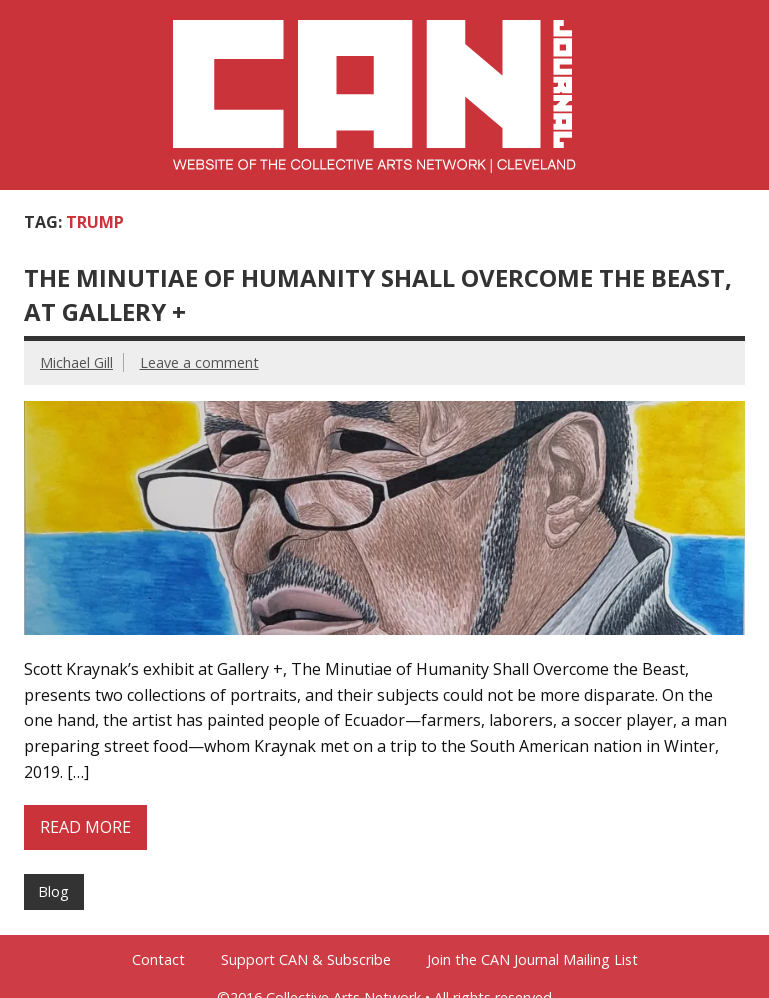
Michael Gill (76, 362)
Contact (158, 960)
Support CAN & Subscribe (306, 960)
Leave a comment (199, 362)
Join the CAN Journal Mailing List (532, 960)
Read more (85, 827)
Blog (53, 891)
